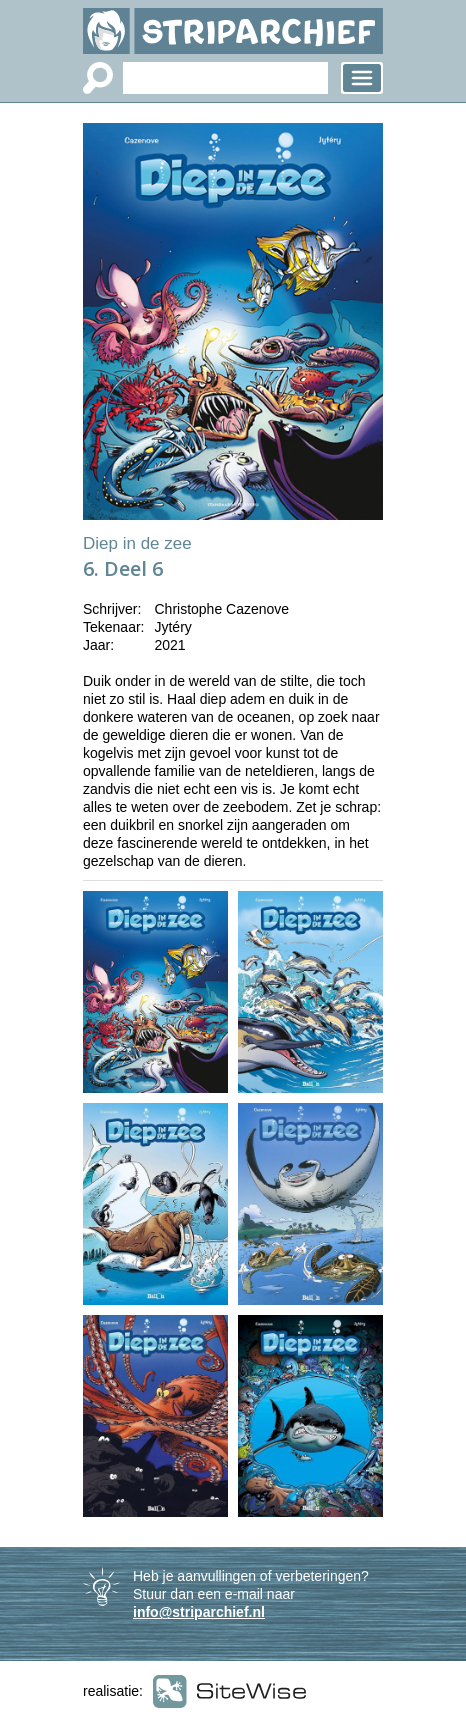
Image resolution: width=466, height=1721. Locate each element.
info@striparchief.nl (199, 1612)
